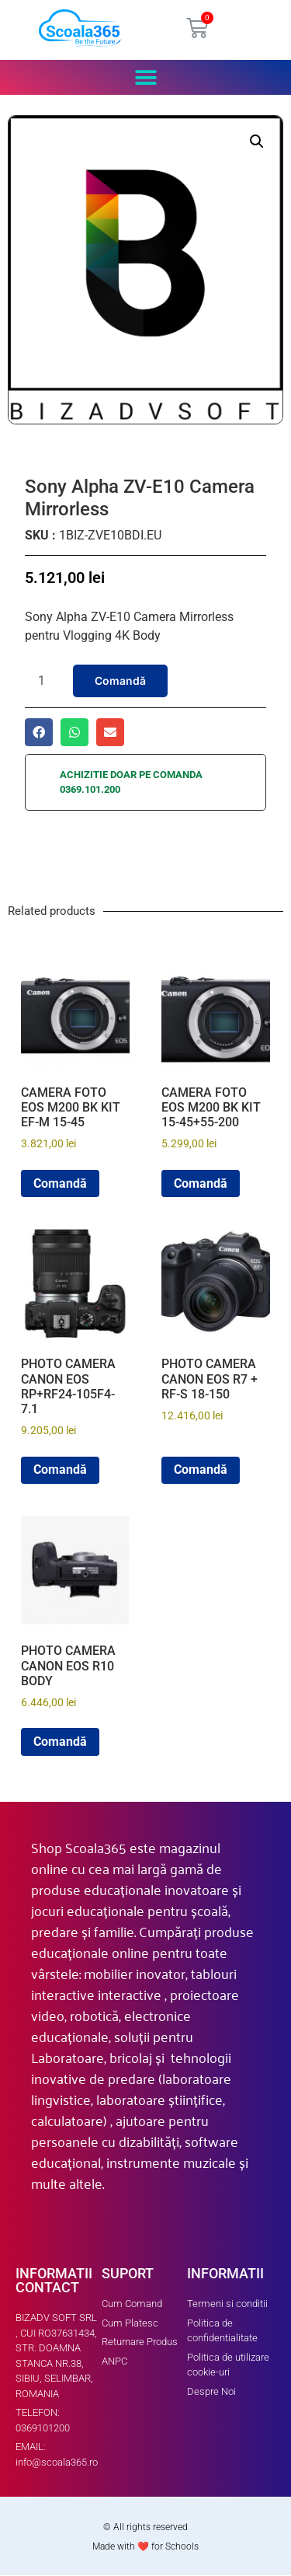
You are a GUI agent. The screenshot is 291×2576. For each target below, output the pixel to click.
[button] (145, 77)
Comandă (120, 680)
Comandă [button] (60, 1183)
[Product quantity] (47, 681)
